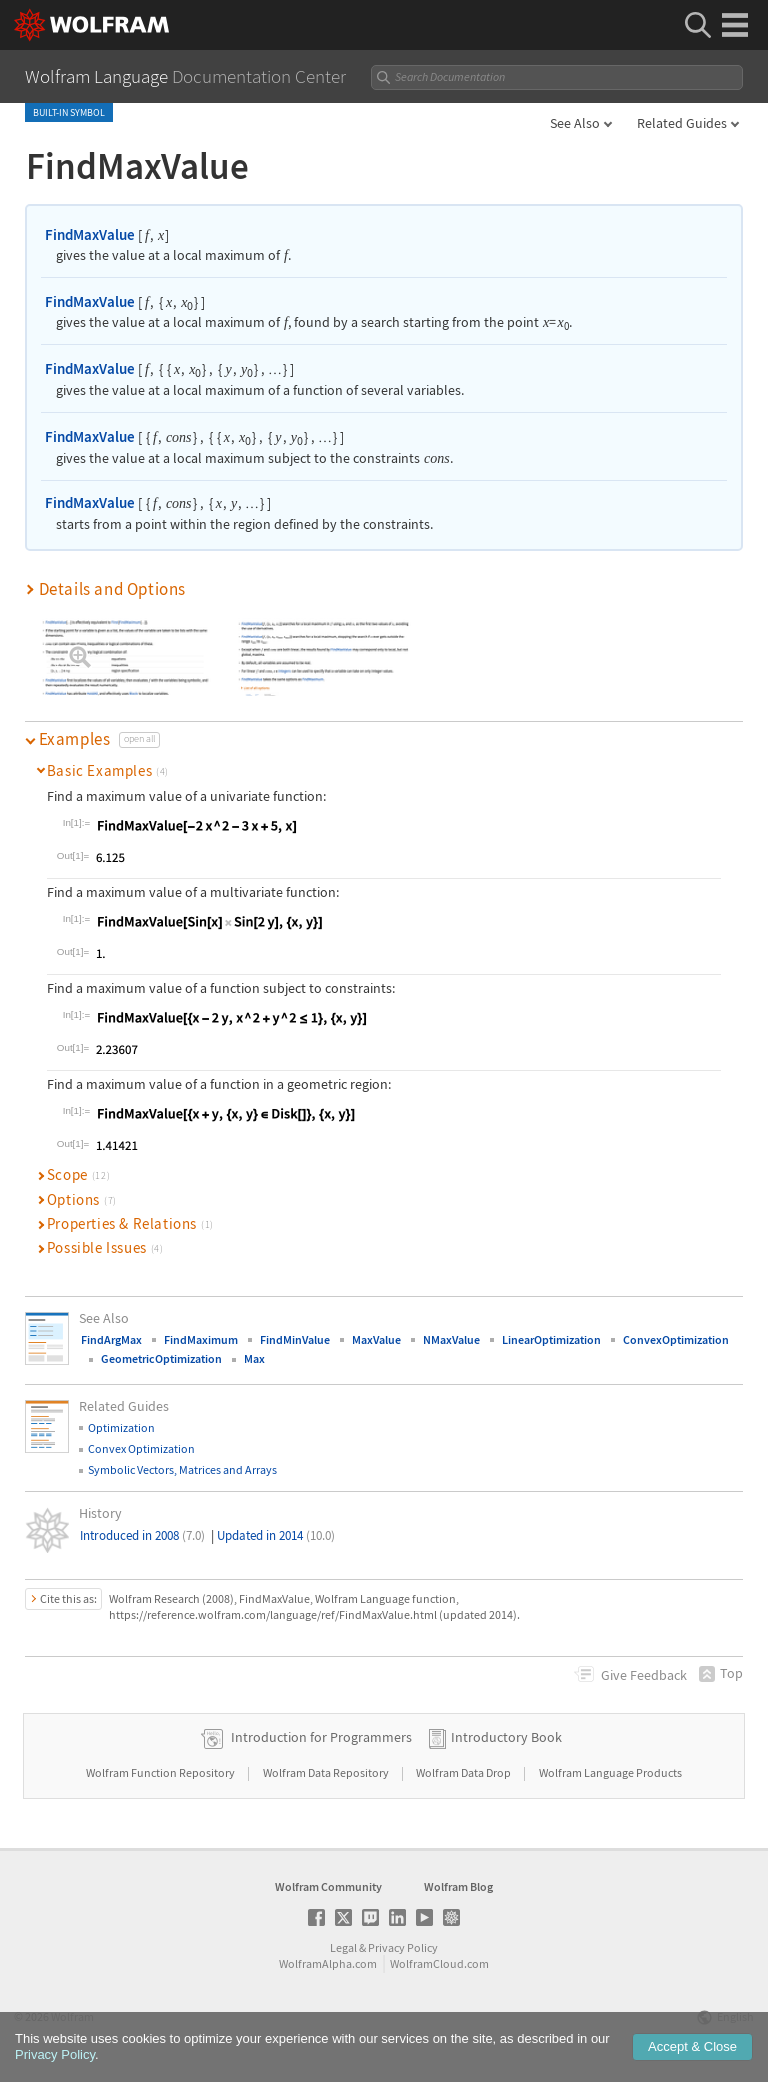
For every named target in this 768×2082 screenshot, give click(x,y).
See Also (575, 123)
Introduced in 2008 (142, 1535)
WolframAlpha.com (328, 1963)
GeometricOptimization (161, 1358)
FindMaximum (201, 1339)
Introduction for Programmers (321, 1737)
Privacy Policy (403, 1947)
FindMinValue (295, 1339)
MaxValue (376, 1339)
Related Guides (682, 123)
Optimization (121, 1427)
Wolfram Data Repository (327, 1772)
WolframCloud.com (439, 1963)
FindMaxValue (90, 234)
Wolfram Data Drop (464, 1772)
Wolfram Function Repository (161, 1772)
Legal (343, 1947)
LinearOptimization (551, 1339)
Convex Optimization (141, 1448)
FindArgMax (111, 1339)
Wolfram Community (328, 1886)
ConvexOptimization (676, 1339)
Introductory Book (506, 1737)
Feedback (644, 1675)
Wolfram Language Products (610, 1772)
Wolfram (72, 2016)
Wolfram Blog (458, 1886)
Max (254, 1358)
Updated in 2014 (276, 1535)
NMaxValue (451, 1339)
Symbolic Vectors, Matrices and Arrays (182, 1469)
